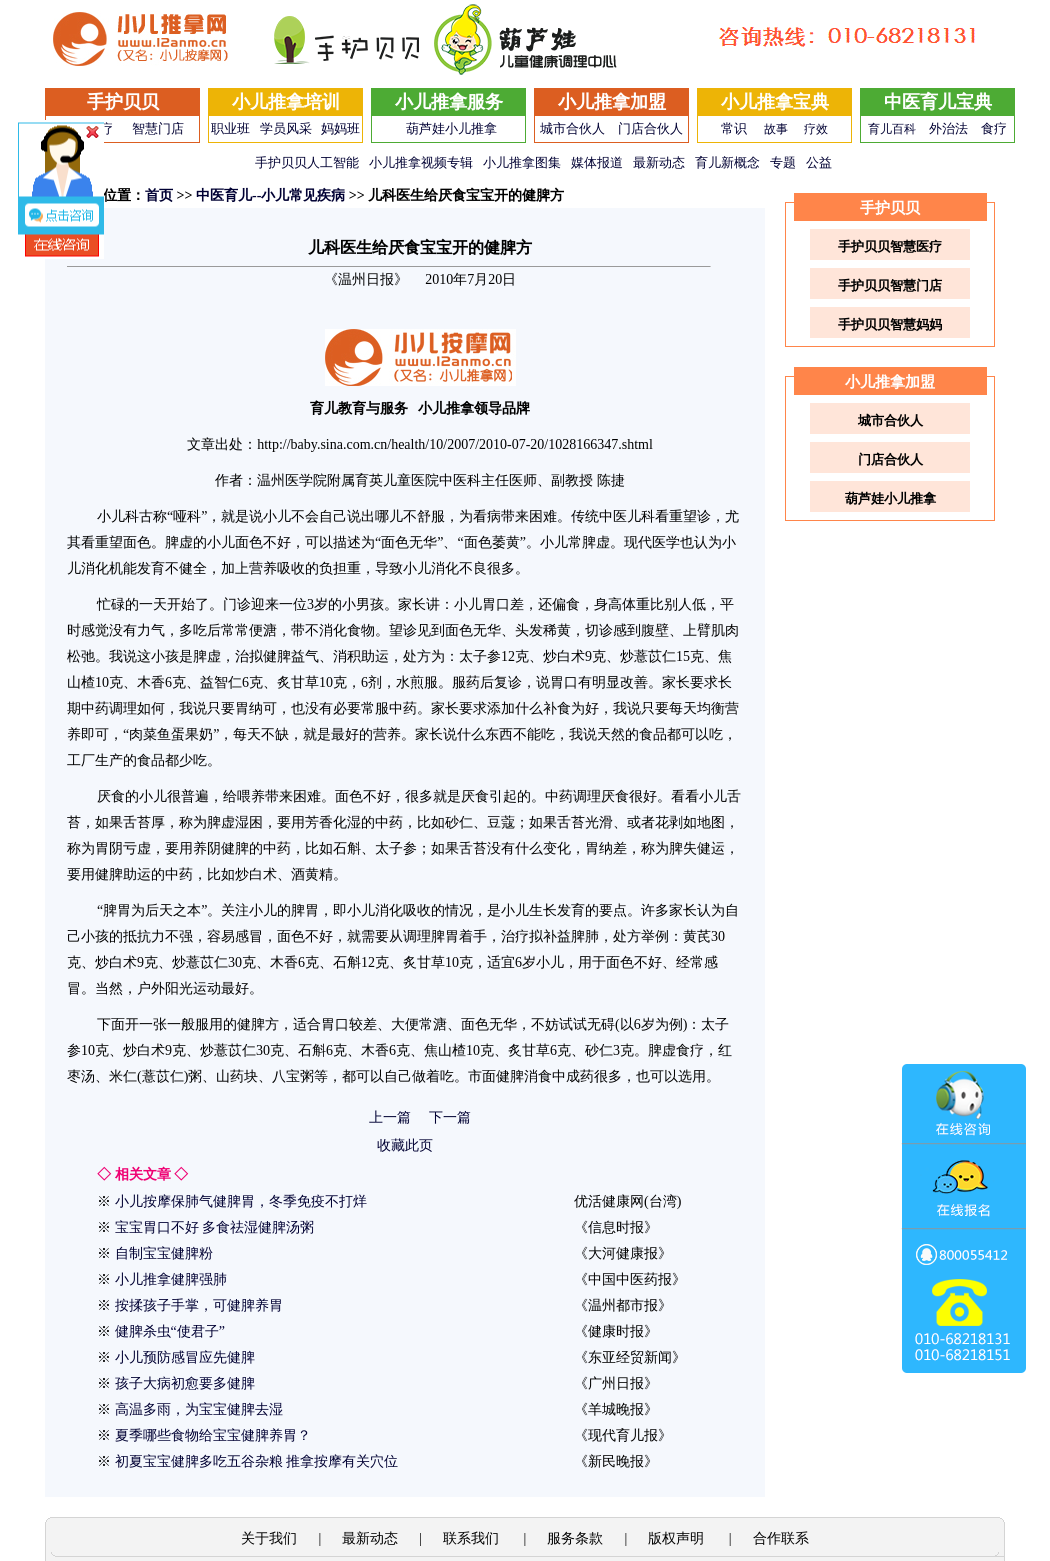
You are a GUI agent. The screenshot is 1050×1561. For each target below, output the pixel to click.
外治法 (948, 128)
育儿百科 (892, 129)
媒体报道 (597, 162)
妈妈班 (340, 128)
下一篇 (450, 1117)
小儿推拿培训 (286, 102)
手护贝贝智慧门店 (890, 285)
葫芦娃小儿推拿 (451, 128)
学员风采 (286, 128)
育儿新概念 (727, 162)
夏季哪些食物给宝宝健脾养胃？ (213, 1435)
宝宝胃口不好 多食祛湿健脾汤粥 (215, 1227)
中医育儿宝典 (938, 102)
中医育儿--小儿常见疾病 (270, 195)
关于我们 (269, 1538)
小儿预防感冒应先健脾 (185, 1357)
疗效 (816, 129)
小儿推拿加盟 (612, 102)
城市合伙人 (572, 128)
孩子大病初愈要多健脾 (185, 1383)
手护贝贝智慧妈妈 (890, 324)
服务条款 (575, 1538)
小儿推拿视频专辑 (421, 162)
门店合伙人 (650, 128)
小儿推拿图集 (522, 162)
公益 (819, 162)
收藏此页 (405, 1145)
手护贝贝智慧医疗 (890, 246)
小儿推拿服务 (449, 102)
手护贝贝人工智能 (307, 162)
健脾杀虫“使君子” (170, 1331)
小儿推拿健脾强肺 (171, 1279)
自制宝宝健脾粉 (164, 1253)
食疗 (994, 128)
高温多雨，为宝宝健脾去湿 (199, 1409)
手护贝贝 (123, 102)
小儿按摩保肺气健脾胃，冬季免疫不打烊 (241, 1201)
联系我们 (473, 1538)
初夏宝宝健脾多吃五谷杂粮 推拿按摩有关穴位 (257, 1461)
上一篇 (390, 1117)
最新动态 (659, 162)
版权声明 (678, 1538)
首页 (159, 195)
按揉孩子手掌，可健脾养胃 (199, 1305)
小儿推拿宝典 (775, 102)
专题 (783, 162)
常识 (734, 128)
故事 (776, 129)
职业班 (230, 128)
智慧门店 (158, 128)
